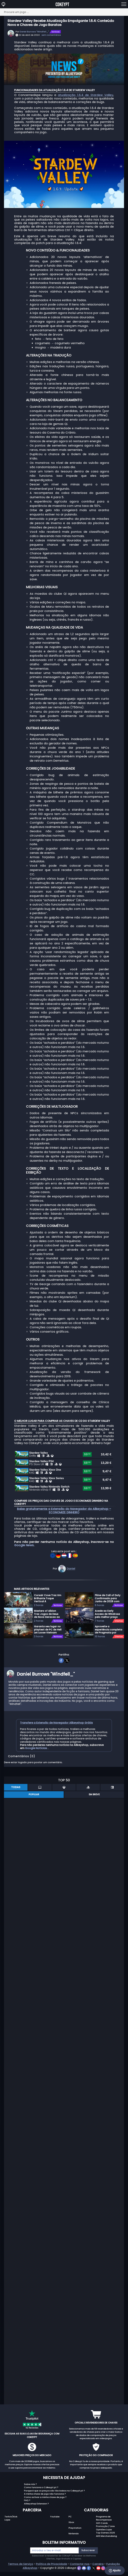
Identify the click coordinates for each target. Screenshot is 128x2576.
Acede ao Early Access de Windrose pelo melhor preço (107, 1621)
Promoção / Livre (105, 2533)
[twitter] (67, 1667)
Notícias (56, 31)
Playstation (74, 2535)
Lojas (7, 2527)
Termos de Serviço (20, 2571)
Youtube (55, 2523)
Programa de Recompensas (104, 2525)
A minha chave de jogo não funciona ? (45, 2501)
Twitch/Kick (10, 2523)
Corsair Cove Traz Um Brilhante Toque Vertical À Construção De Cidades (47, 1605)
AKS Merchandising (106, 2543)
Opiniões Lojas (104, 2536)
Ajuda (114, 2570)
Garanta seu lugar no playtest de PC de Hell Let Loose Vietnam (48, 1636)
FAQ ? (27, 2507)
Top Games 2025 (105, 2540)
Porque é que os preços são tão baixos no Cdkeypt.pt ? (54, 2498)
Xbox (71, 2529)
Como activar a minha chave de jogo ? (45, 2504)
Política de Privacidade (51, 2571)
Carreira (98, 2571)
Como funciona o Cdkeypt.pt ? (41, 2494)
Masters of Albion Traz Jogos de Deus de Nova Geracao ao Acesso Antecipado (47, 1621)
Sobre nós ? (30, 2491)
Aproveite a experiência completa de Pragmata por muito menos (108, 1636)
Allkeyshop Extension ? (36, 2511)
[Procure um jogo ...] (64, 12)
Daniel (71, 1576)
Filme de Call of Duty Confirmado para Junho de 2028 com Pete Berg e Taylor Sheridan (107, 1605)
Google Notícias (36, 1755)
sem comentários (51, 35)
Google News (24, 1553)
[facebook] (61, 1667)
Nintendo (73, 2540)
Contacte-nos (80, 2571)
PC (70, 2523)
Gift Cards (102, 2530)
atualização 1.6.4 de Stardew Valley (85, 95)
